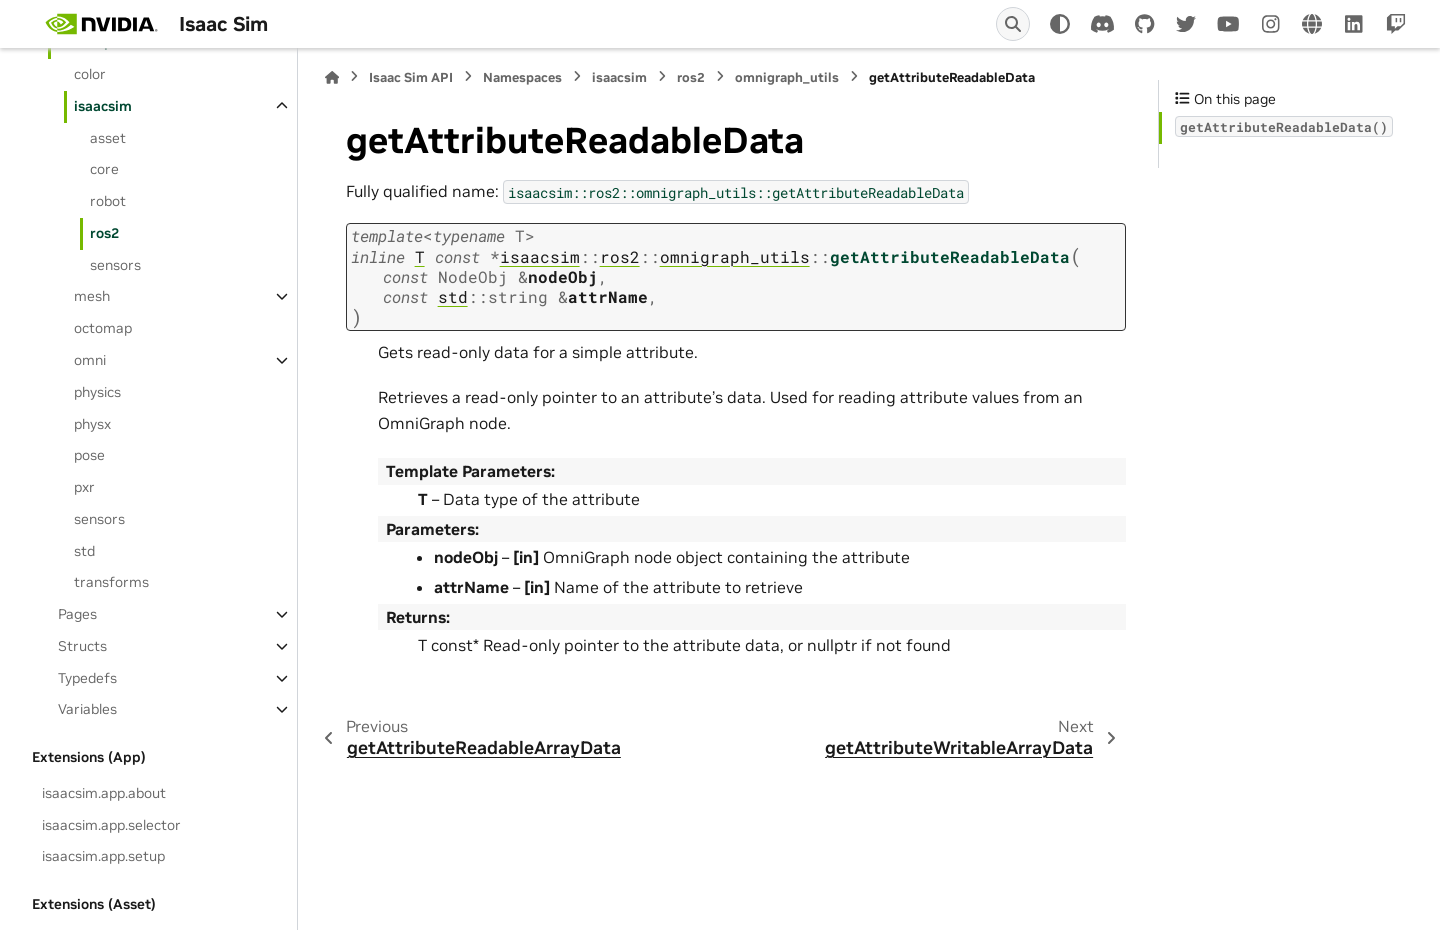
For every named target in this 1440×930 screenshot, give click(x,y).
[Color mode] (1060, 24)
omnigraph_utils (787, 77)
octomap (103, 328)
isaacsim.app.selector (111, 825)
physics (97, 392)
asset (108, 138)
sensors (115, 265)
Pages (77, 614)
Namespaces (522, 77)
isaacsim (103, 106)
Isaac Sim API (411, 77)
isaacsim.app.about (104, 793)
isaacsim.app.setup (103, 856)
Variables (87, 709)
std (84, 551)
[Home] (332, 77)
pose (89, 455)
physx (92, 424)
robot (108, 201)
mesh (92, 296)
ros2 (104, 233)
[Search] (1013, 24)
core (104, 169)
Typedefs (87, 678)
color (90, 74)
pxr (84, 487)
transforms (111, 582)
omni (90, 360)
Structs (82, 646)
